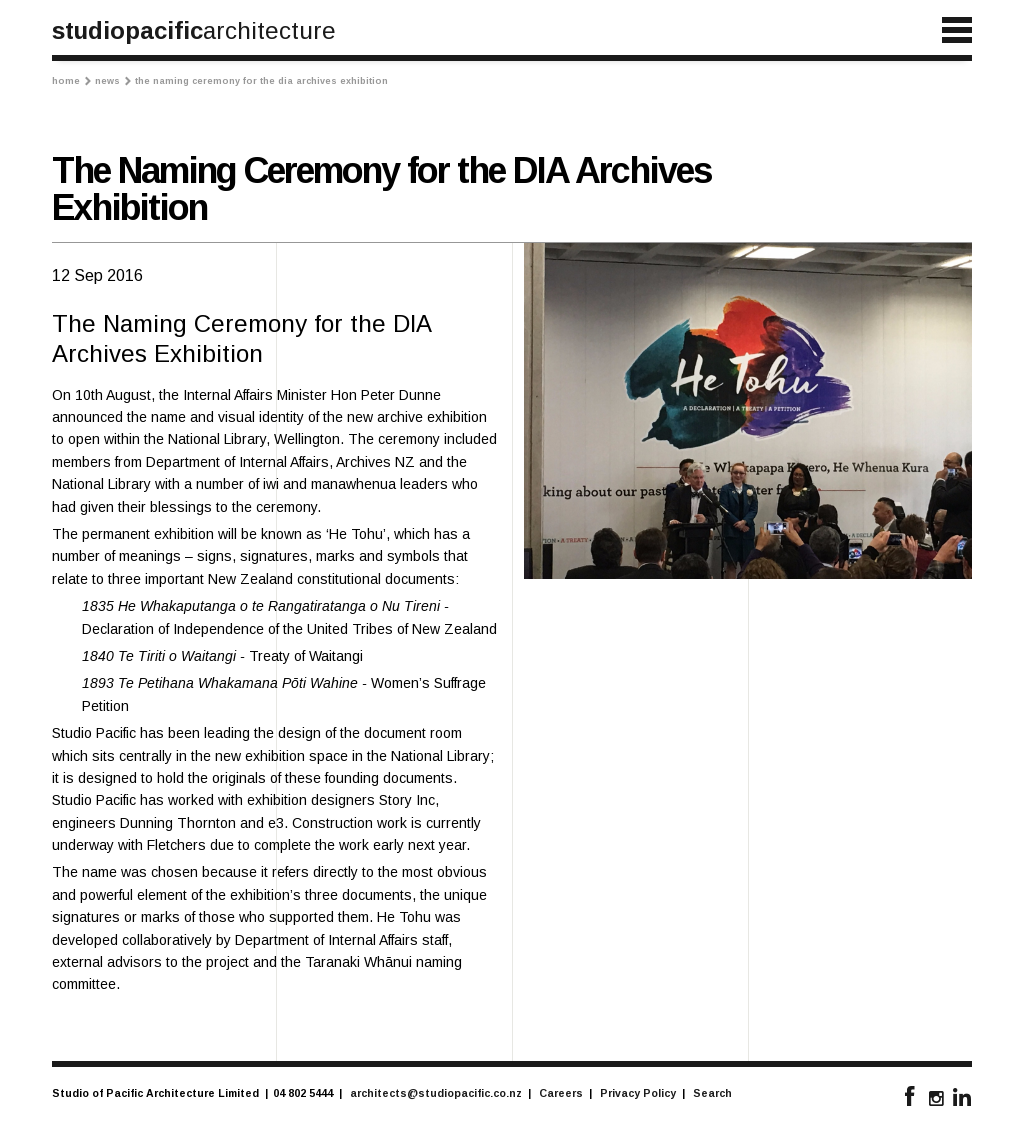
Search (712, 1093)
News (113, 81)
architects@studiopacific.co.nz (436, 1093)
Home (71, 81)
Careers (561, 1093)
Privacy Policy (638, 1093)
